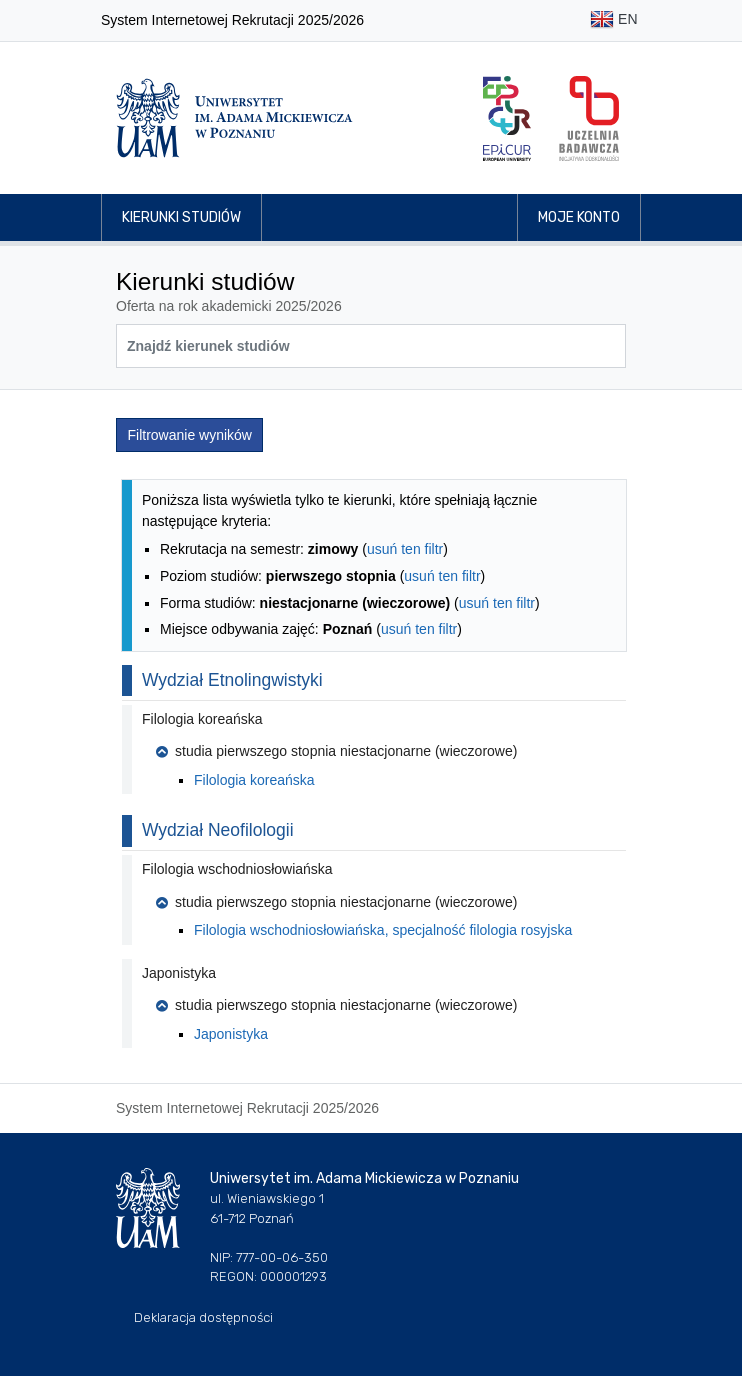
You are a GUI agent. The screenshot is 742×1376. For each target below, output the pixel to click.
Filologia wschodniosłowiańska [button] (237, 869)
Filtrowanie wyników (190, 435)
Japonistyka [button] (179, 973)
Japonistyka (231, 1034)
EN (613, 20)
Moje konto (579, 217)
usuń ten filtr (405, 549)
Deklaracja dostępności (203, 1317)
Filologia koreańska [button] (202, 719)
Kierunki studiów (181, 217)
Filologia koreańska (254, 780)
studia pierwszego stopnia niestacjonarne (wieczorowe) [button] (336, 751)
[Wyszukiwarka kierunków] (371, 346)
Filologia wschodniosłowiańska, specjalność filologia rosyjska (383, 930)
